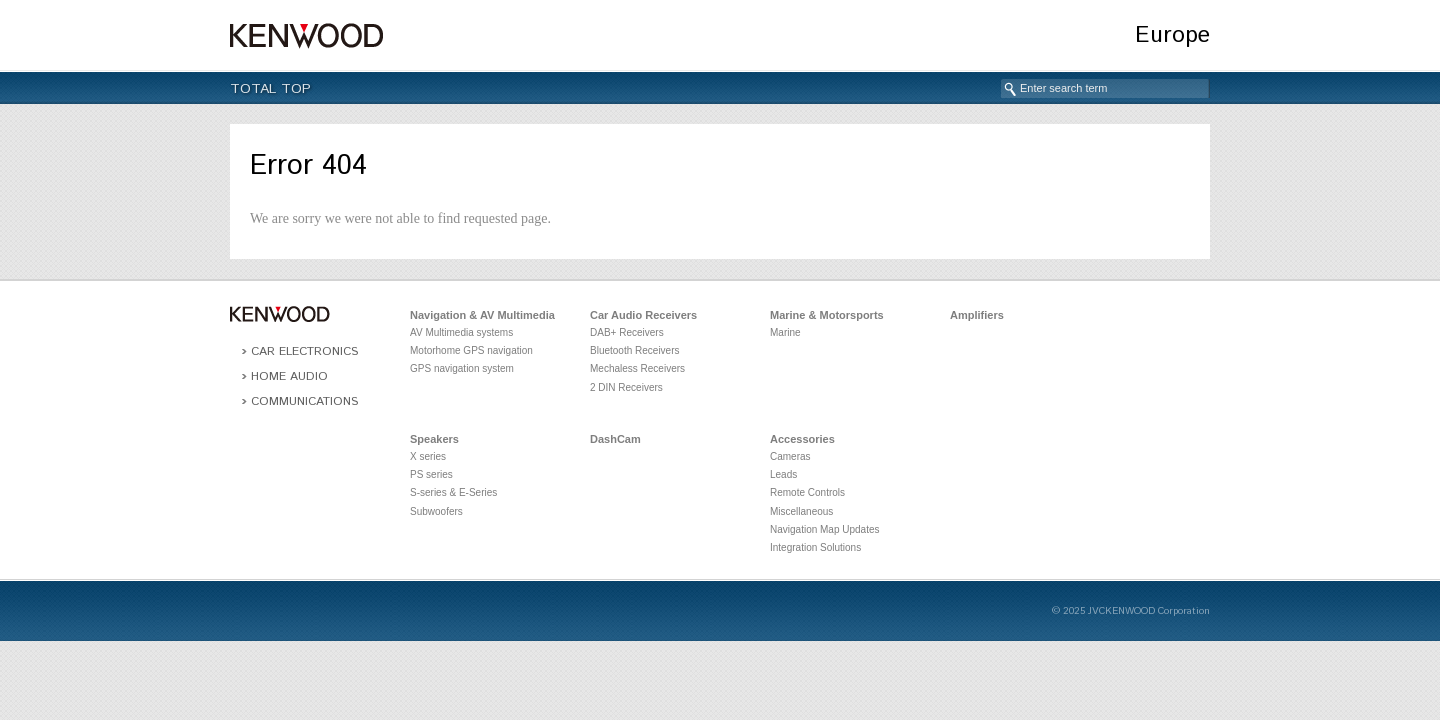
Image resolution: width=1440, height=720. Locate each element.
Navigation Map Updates (825, 529)
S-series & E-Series (453, 492)
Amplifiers (977, 315)
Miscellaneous (801, 511)
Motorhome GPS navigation (471, 350)
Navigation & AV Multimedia (482, 315)
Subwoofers (436, 511)
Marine (785, 332)
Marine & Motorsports (827, 315)
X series (428, 456)
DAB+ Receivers (627, 332)
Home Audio (289, 376)
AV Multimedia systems (461, 332)
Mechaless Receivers (637, 368)
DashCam (615, 439)
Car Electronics (304, 351)
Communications (304, 401)
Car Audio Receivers (643, 315)
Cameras (790, 456)
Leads (783, 474)
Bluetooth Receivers (635, 350)
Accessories (802, 439)
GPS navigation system (462, 368)
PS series (431, 474)
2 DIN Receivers (626, 387)
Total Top (270, 89)
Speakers (434, 439)
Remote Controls (807, 492)
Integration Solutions (815, 547)
